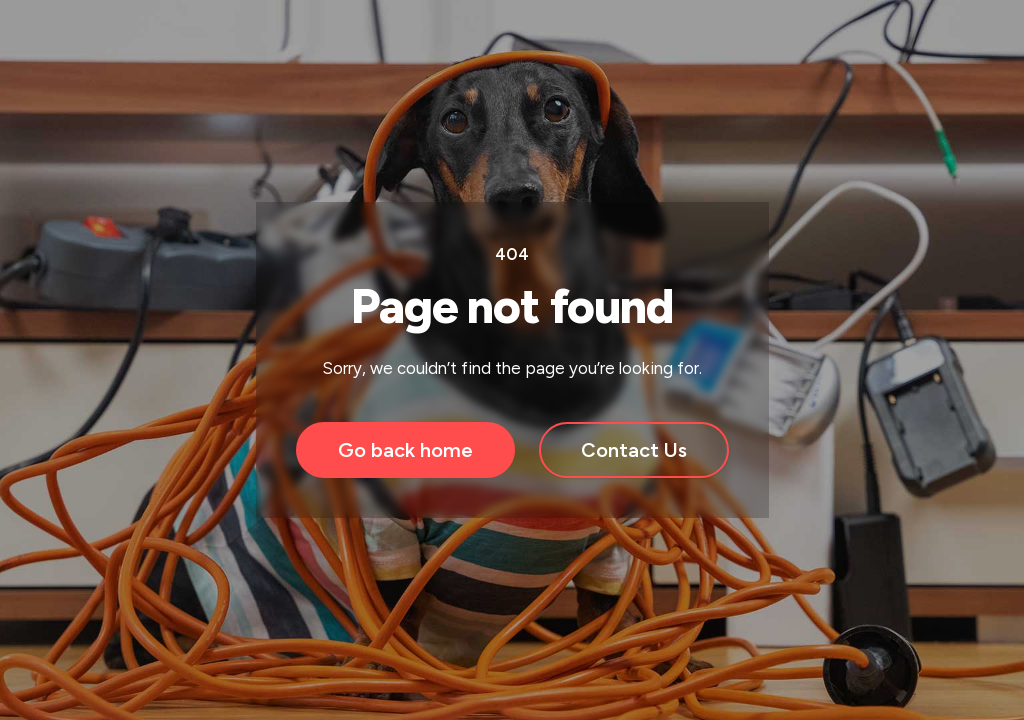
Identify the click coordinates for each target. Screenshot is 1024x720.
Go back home (405, 450)
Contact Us (634, 450)
